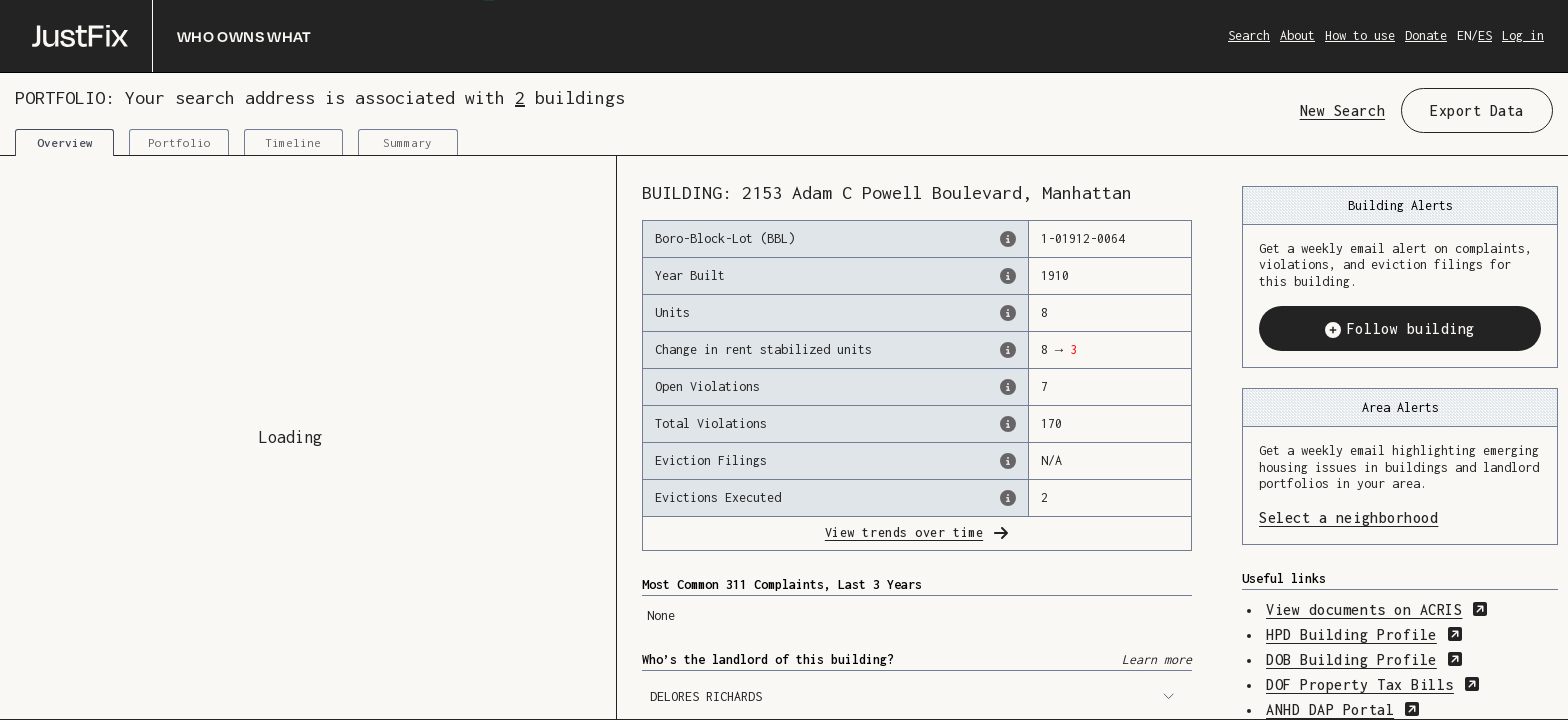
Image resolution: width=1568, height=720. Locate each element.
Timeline (293, 142)
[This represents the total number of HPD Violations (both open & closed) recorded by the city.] (1008, 424)
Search (1249, 35)
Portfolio (179, 142)
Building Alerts (1400, 205)
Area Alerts (1400, 407)
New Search (1342, 110)
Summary (407, 142)
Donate (1426, 35)
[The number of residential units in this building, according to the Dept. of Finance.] (1008, 313)
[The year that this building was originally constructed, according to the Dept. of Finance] (1008, 276)
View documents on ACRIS (1377, 609)
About (1297, 35)
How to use (1360, 35)
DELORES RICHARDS (912, 696)
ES (1485, 35)
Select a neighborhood (1400, 517)
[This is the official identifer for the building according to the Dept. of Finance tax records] (1008, 239)
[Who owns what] (172, 36)
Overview (65, 142)
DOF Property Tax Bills (1373, 684)
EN (1464, 35)
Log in (1523, 35)
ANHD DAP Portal (1343, 709)
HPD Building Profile (1364, 634)
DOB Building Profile (1364, 659)
